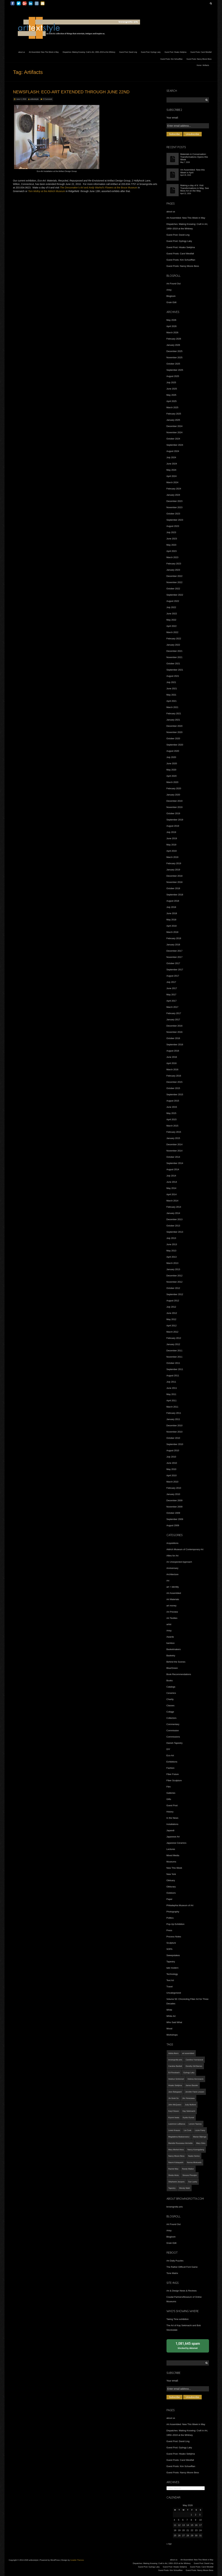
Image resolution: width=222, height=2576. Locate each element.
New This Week (174, 1868)
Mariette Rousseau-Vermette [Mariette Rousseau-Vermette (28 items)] (180, 2143)
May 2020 (171, 769)
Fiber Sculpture (174, 1780)
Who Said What (174, 2022)
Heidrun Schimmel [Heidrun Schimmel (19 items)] (176, 2079)
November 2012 (174, 1282)
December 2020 (174, 726)
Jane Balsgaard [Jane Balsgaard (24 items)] (175, 2092)
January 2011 (173, 1419)
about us (21, 52)
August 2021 (172, 676)
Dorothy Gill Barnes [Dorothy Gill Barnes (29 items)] (194, 2066)
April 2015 (171, 1119)
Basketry (170, 1655)
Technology (172, 1974)
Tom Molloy (34, 191)
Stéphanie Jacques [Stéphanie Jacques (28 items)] (176, 2182)
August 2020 (172, 751)
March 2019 (172, 857)
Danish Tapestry (174, 1743)
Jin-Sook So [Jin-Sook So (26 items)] (173, 2098)
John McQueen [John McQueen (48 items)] (174, 2105)
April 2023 (171, 551)
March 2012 (172, 1332)
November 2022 (174, 582)
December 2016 (174, 1025)
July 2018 (171, 907)
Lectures (170, 1849)
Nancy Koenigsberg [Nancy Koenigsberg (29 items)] (195, 2150)
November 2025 (174, 357)
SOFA (169, 1949)
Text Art (170, 1980)
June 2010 (171, 1463)
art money (171, 1605)
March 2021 (172, 707)
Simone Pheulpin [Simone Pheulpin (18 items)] (189, 2175)
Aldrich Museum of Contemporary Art (184, 1549)
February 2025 (173, 413)
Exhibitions (171, 1761)
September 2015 (174, 1094)
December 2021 (174, 651)
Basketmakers (173, 1649)
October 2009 (173, 1513)
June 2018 (171, 913)
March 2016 (172, 1069)
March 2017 (172, 1007)
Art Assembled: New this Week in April (192, 171)
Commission (172, 1730)
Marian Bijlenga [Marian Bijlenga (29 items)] (199, 2137)
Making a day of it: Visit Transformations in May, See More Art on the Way (194, 188)
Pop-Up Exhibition (175, 1924)
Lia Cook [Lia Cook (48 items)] (187, 2130)
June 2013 (171, 1244)
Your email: (172, 117)
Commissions (173, 1736)
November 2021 (174, 657)
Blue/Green (172, 1668)
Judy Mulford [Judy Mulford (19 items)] (190, 2105)
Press (169, 1930)
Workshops (172, 2034)
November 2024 (174, 432)
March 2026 (172, 332)
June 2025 (171, 388)
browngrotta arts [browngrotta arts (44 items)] (175, 2060)
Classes (170, 1705)
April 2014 (171, 1194)
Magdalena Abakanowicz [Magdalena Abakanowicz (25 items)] (179, 2137)
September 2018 (174, 894)
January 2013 (173, 1269)
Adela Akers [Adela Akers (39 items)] (173, 2053)
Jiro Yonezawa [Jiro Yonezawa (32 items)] (188, 2098)
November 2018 (174, 882)
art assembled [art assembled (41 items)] (188, 2053)
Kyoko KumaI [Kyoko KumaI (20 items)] (188, 2117)
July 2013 (171, 1238)
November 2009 (174, 1506)
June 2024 (171, 463)
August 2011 (172, 1375)
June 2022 (171, 613)
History (169, 1811)
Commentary (172, 1724)
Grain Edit (171, 302)
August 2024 (172, 451)
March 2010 (172, 1481)
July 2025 (171, 382)
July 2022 (171, 607)
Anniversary (172, 1568)
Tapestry (170, 1961)
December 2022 (174, 576)
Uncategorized (173, 1993)
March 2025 (172, 407)
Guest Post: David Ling (128, 52)
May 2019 (171, 844)
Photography (172, 1911)
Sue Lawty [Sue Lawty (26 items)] (192, 2182)
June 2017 (171, 988)
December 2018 (174, 876)
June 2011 (171, 1388)
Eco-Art (170, 1755)
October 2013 (173, 1225)
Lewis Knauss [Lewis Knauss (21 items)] (174, 2130)
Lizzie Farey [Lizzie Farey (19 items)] (200, 2130)
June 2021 (171, 688)
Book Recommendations (178, 1674)
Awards (170, 1637)
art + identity (172, 1587)
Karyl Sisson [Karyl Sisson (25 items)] (173, 2111)
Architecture (172, 1574)
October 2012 (173, 1288)
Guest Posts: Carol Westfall (201, 52)
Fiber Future (172, 1774)
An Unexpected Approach (179, 1562)
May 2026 (171, 320)
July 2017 (171, 982)
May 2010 (171, 1469)
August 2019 (172, 826)
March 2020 (172, 782)
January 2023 (173, 570)
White (169, 2010)
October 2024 (173, 438)
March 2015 (172, 1125)
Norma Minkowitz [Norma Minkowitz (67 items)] (194, 2162)
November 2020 (174, 732)
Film (168, 1786)
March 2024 (172, 482)
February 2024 (173, 488)
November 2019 (174, 807)
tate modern (172, 1968)
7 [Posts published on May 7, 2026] (187, 2520)
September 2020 (174, 744)
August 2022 (172, 601)
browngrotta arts (174, 2206)
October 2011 (173, 1363)
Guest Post (172, 1805)
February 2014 (173, 1207)
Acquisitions (172, 1543)
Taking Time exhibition (177, 2319)
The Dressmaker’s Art (72, 187)
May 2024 (171, 470)
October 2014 (173, 1157)
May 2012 (171, 1319)
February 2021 (173, 713)
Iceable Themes (77, 2560)
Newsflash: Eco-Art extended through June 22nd (71, 92)
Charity (170, 1699)
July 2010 (171, 1456)
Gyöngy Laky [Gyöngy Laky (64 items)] (188, 2072)
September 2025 (174, 370)
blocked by (188, 2345)
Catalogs (170, 1686)
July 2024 (171, 457)
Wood (169, 2028)
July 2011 (171, 1381)
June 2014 (171, 1182)
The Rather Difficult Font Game (182, 2267)
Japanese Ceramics (176, 1843)
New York (171, 1874)
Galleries (170, 1793)
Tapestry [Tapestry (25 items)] (172, 2188)
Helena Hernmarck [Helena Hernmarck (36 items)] (195, 2079)
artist (168, 1624)
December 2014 (174, 1144)
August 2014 (172, 1169)
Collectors (171, 1718)
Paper (169, 1899)
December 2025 (174, 351)
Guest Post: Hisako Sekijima (175, 52)
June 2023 (171, 538)
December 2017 (174, 951)
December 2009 (174, 1500)
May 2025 (171, 395)
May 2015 (171, 1113)
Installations (172, 1824)
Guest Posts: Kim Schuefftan (171, 59)
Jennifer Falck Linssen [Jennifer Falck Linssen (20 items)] (194, 2092)
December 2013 (174, 1219)
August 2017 (172, 976)
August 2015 (172, 1100)
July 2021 (171, 682)
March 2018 (172, 932)
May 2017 (171, 994)
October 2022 (173, 588)
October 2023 (173, 513)
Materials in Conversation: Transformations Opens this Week (194, 157)
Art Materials (172, 1599)
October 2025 (173, 363)
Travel (169, 1986)
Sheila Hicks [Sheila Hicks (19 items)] (173, 2175)
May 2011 (171, 1394)
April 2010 (171, 1475)
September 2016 (174, 1044)
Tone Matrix (172, 2273)
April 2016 (171, 1063)
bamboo (170, 1643)
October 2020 (173, 738)
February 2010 (173, 1488)
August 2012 (172, 1300)
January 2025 (173, 420)
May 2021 (171, 694)
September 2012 (174, 1294)
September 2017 (174, 969)
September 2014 (174, 1163)
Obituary (170, 1880)
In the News (172, 1818)
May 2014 (171, 1188)
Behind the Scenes (175, 1661)
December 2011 (174, 1350)
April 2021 (171, 701)
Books (169, 1680)
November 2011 (174, 1356)
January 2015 (173, 1138)
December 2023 (174, 501)
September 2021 (174, 669)
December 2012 (174, 1275)
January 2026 (173, 345)
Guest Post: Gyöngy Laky (151, 52)
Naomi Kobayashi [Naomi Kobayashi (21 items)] (175, 2162)
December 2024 (174, 426)
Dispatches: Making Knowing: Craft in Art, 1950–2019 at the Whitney (89, 52)
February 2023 (173, 563)
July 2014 (171, 1175)
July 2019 (171, 832)
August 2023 (172, 526)
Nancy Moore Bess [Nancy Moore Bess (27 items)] (176, 2156)
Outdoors (171, 1893)
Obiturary (171, 1886)
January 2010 (173, 1494)
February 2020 (173, 788)
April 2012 (171, 1325)
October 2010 (173, 1438)
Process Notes (173, 1936)
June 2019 (171, 838)
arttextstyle (34, 99)
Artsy (169, 290)
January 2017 (173, 1019)
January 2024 (173, 495)
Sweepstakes (173, 1955)
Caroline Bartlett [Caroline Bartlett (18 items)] (175, 2066)
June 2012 (171, 1313)
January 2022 (173, 644)
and (86, 187)
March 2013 (172, 1263)
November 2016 (174, 1032)
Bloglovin (171, 296)
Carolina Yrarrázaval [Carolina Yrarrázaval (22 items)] (194, 2060)
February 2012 (173, 1338)
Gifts (168, 1799)
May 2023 (171, 545)
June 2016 (171, 1057)
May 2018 (171, 919)
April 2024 (171, 476)
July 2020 (171, 757)
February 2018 (173, 938)
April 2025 (171, 401)
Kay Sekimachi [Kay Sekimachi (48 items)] (189, 2111)
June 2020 (171, 763)
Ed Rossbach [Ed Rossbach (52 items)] (174, 2072)
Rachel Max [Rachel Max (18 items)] (173, 2169)
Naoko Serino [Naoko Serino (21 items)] (194, 2156)
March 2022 (172, 632)
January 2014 (173, 1213)
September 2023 (174, 520)
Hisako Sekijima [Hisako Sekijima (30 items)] (175, 2085)
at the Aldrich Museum (52, 191)
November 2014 (174, 1150)
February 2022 (173, 638)
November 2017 (174, 957)
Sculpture (171, 1943)
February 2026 (173, 338)
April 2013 (171, 1257)
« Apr (169, 2544)
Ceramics (171, 1693)
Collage (170, 1711)
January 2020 (173, 794)
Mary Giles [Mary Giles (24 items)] (201, 2143)
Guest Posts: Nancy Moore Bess (199, 59)
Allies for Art (172, 1555)
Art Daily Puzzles (174, 2260)
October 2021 (173, 663)
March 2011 (172, 1406)
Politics (170, 1918)
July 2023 (171, 532)
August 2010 (172, 1450)
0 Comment (47, 99)
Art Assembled (173, 1593)
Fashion (170, 1768)
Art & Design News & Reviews (181, 2290)
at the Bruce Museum (125, 187)
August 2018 (172, 901)
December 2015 (174, 1082)
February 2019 (173, 863)
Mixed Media (172, 1855)
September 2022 (174, 595)
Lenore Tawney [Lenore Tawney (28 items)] (195, 2124)
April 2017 (171, 1000)
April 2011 (171, 1400)
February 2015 (173, 1132)
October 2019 (173, 813)
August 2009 (172, 1525)
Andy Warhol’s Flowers (101, 187)
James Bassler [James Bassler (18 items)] (192, 2085)
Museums (171, 1861)
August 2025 (172, 376)
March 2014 (172, 1200)
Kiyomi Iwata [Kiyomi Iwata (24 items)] (173, 2117)
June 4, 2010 (21, 99)
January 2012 (173, 1344)
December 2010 (174, 1425)
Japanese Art (173, 1836)
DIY (168, 1749)
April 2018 (171, 926)
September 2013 (174, 1232)
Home (199, 65)
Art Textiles (171, 1618)
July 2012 (171, 1307)
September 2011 (174, 1369)
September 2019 (174, 819)
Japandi (170, 1830)
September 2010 (174, 1444)
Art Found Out (173, 283)
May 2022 (171, 619)
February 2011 (173, 1413)
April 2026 (171, 326)
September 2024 (174, 445)
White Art (171, 2016)
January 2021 (173, 719)
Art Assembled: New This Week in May (44, 52)
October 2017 (173, 963)
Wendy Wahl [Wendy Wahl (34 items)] (184, 2188)
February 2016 (173, 1075)
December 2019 (174, 801)
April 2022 (171, 626)
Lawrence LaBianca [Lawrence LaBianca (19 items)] (176, 2124)
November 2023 (174, 507)
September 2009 (174, 1519)
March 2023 (172, 557)
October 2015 (173, 1088)
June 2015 (171, 1107)
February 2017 (173, 1013)
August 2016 (172, 1050)
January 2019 (173, 869)
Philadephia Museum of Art (179, 1905)
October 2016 (173, 1038)
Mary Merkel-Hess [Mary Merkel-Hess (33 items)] (176, 2150)
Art (167, 1580)
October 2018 (173, 888)
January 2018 (173, 944)
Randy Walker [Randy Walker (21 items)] (188, 2169)
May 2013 (171, 1250)
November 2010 (174, 1431)
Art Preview (172, 1612)
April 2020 (171, 776)
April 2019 (171, 851)
